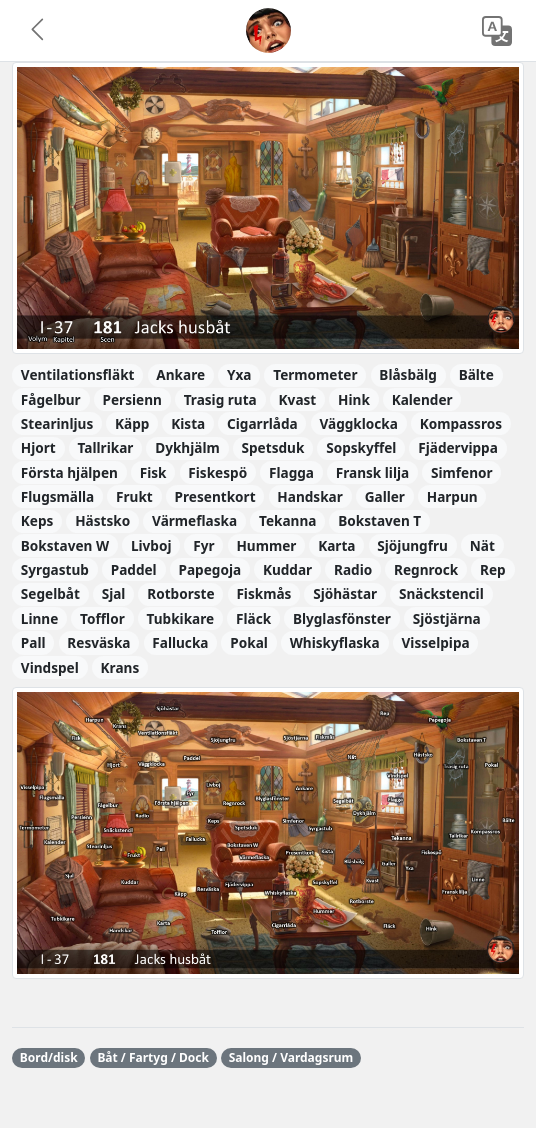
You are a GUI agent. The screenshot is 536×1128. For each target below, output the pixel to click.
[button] (39, 31)
